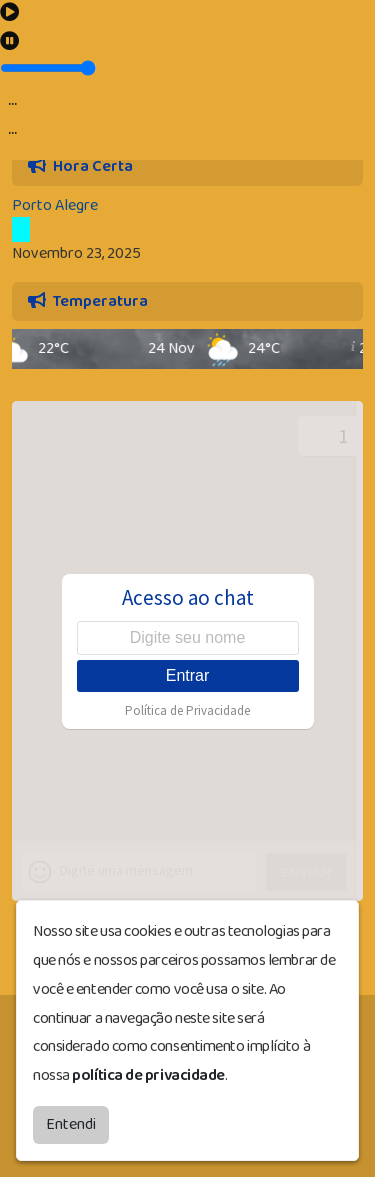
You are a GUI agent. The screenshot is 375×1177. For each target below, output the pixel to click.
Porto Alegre (55, 205)
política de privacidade (148, 1075)
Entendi (71, 1124)
